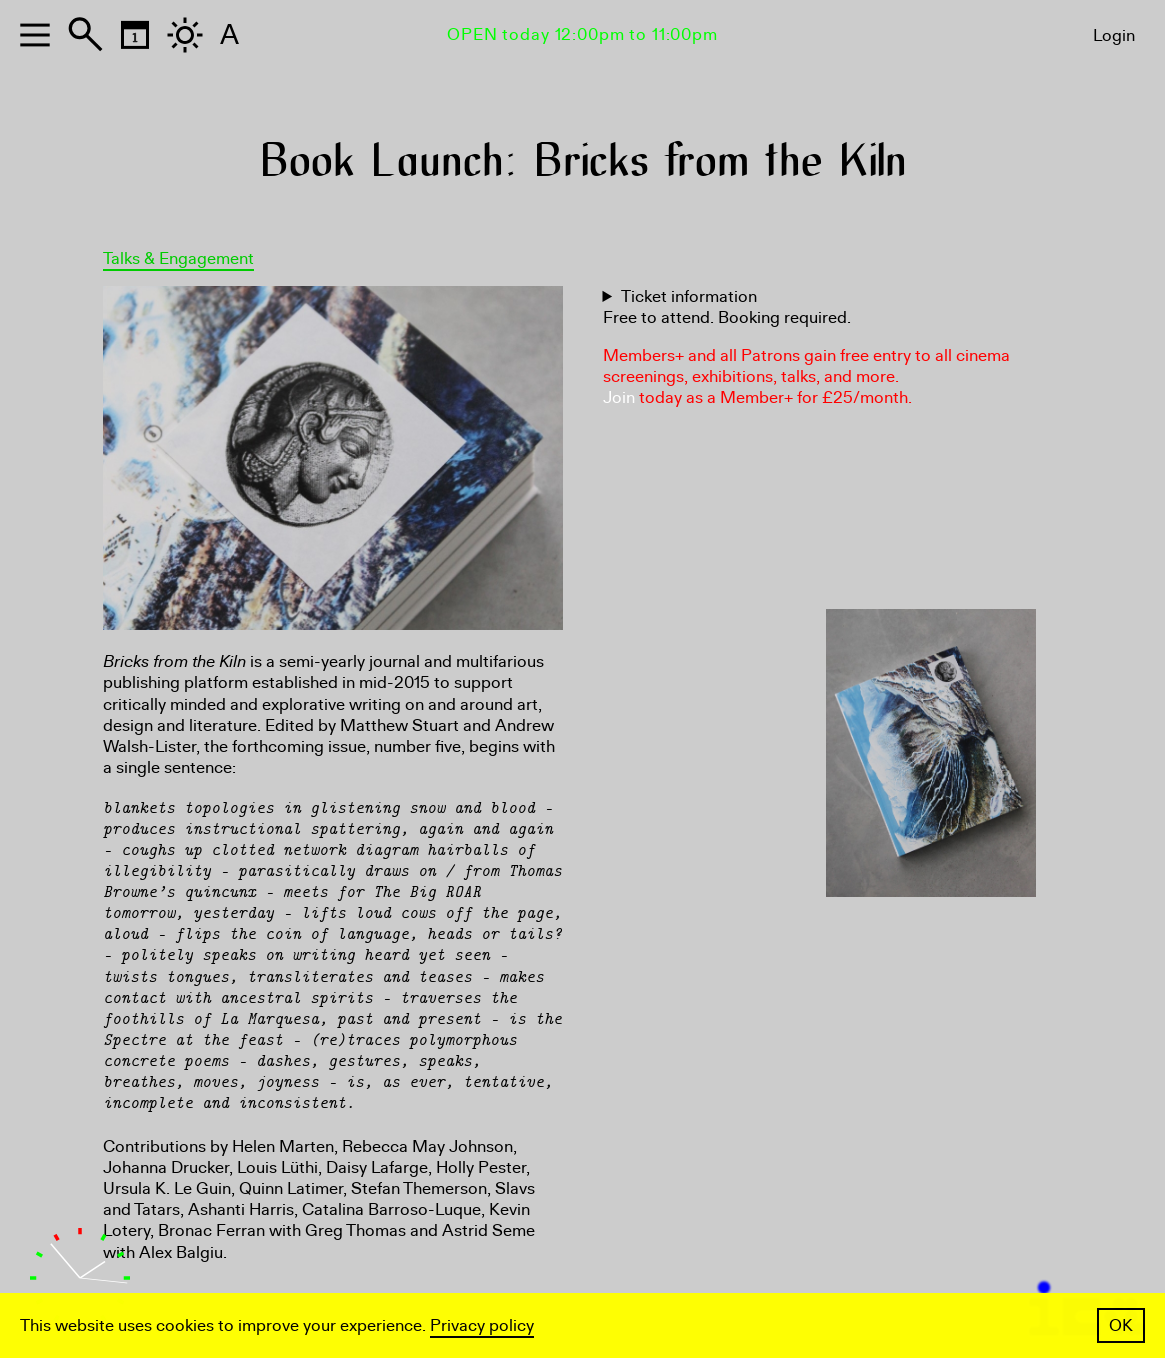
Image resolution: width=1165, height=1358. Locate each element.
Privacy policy (482, 1325)
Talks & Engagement (178, 258)
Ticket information (689, 296)
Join (619, 397)
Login (1114, 35)
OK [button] (1121, 1325)
